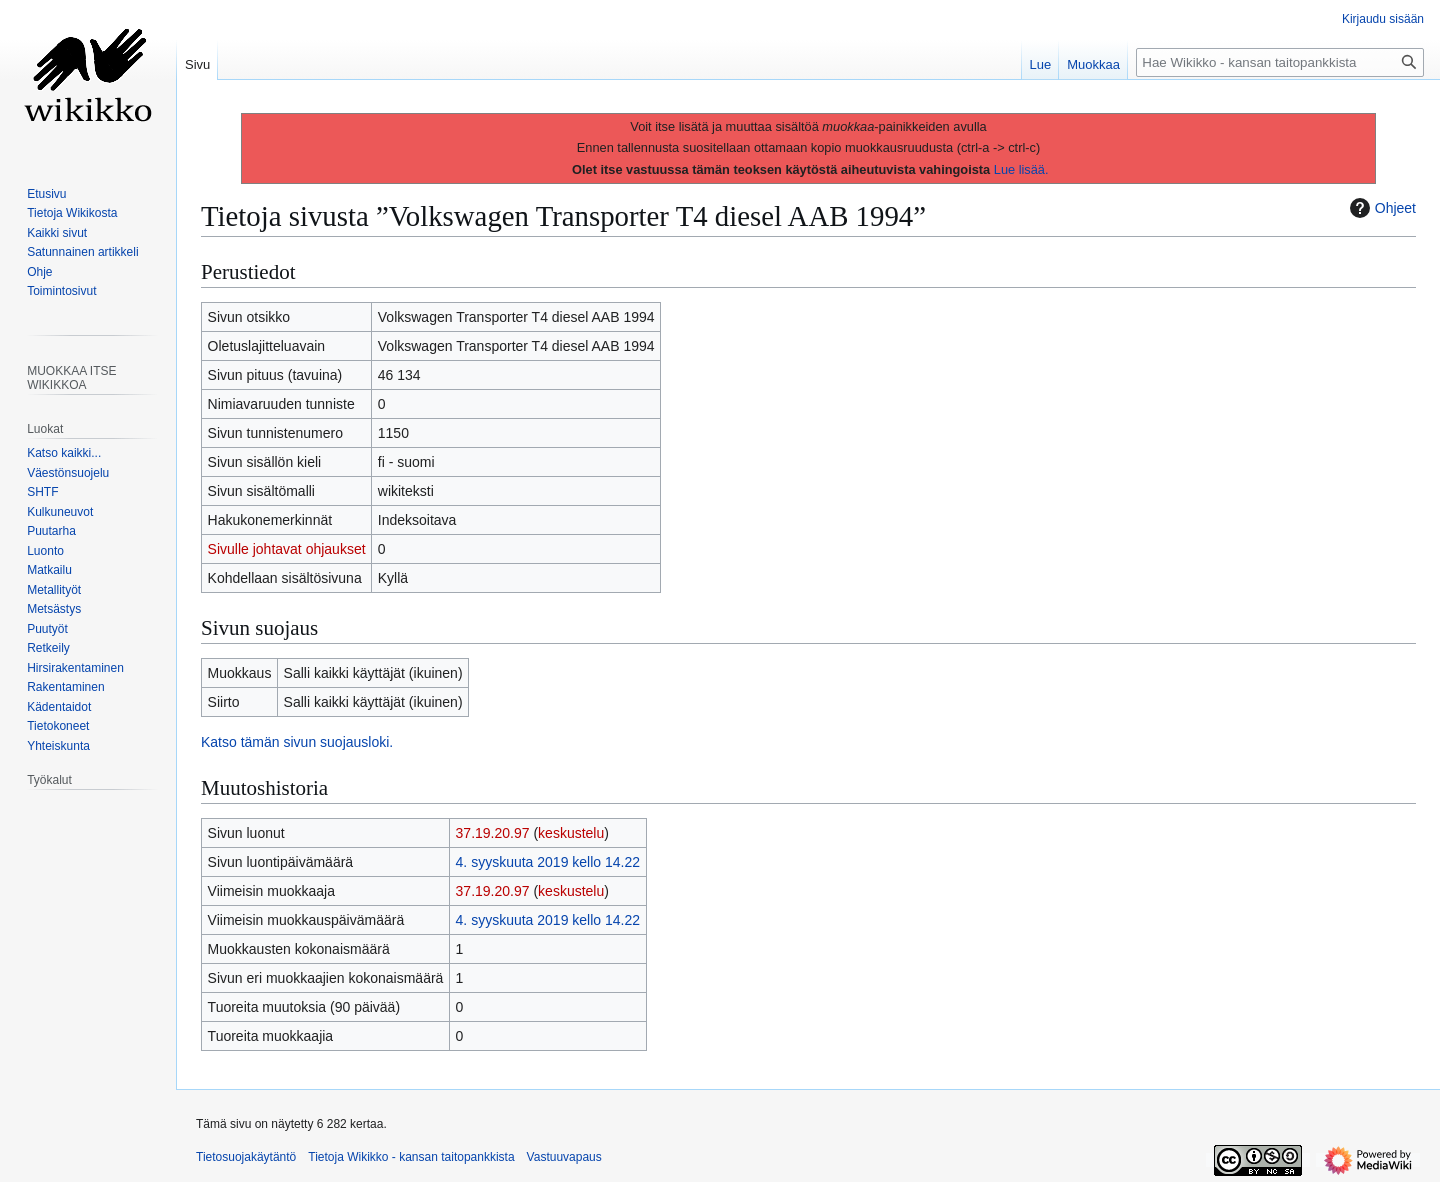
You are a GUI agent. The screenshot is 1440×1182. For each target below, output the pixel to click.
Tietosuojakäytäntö (246, 1157)
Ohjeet (1380, 208)
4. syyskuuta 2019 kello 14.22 (548, 862)
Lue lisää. (1021, 169)
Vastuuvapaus (564, 1157)
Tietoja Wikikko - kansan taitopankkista (411, 1157)
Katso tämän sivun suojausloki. (297, 742)
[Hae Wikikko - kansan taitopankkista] (1280, 62)
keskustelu (571, 833)
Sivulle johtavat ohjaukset (287, 549)
